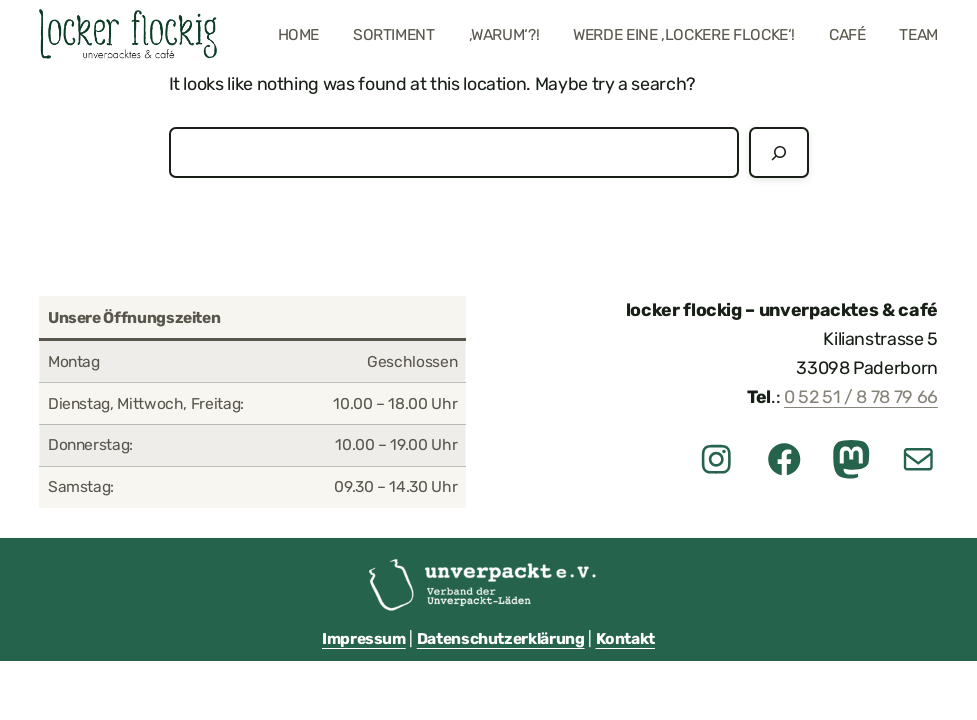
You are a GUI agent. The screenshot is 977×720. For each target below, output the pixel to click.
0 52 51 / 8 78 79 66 (861, 396)
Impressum (364, 638)
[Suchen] (778, 152)
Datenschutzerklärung (501, 638)
